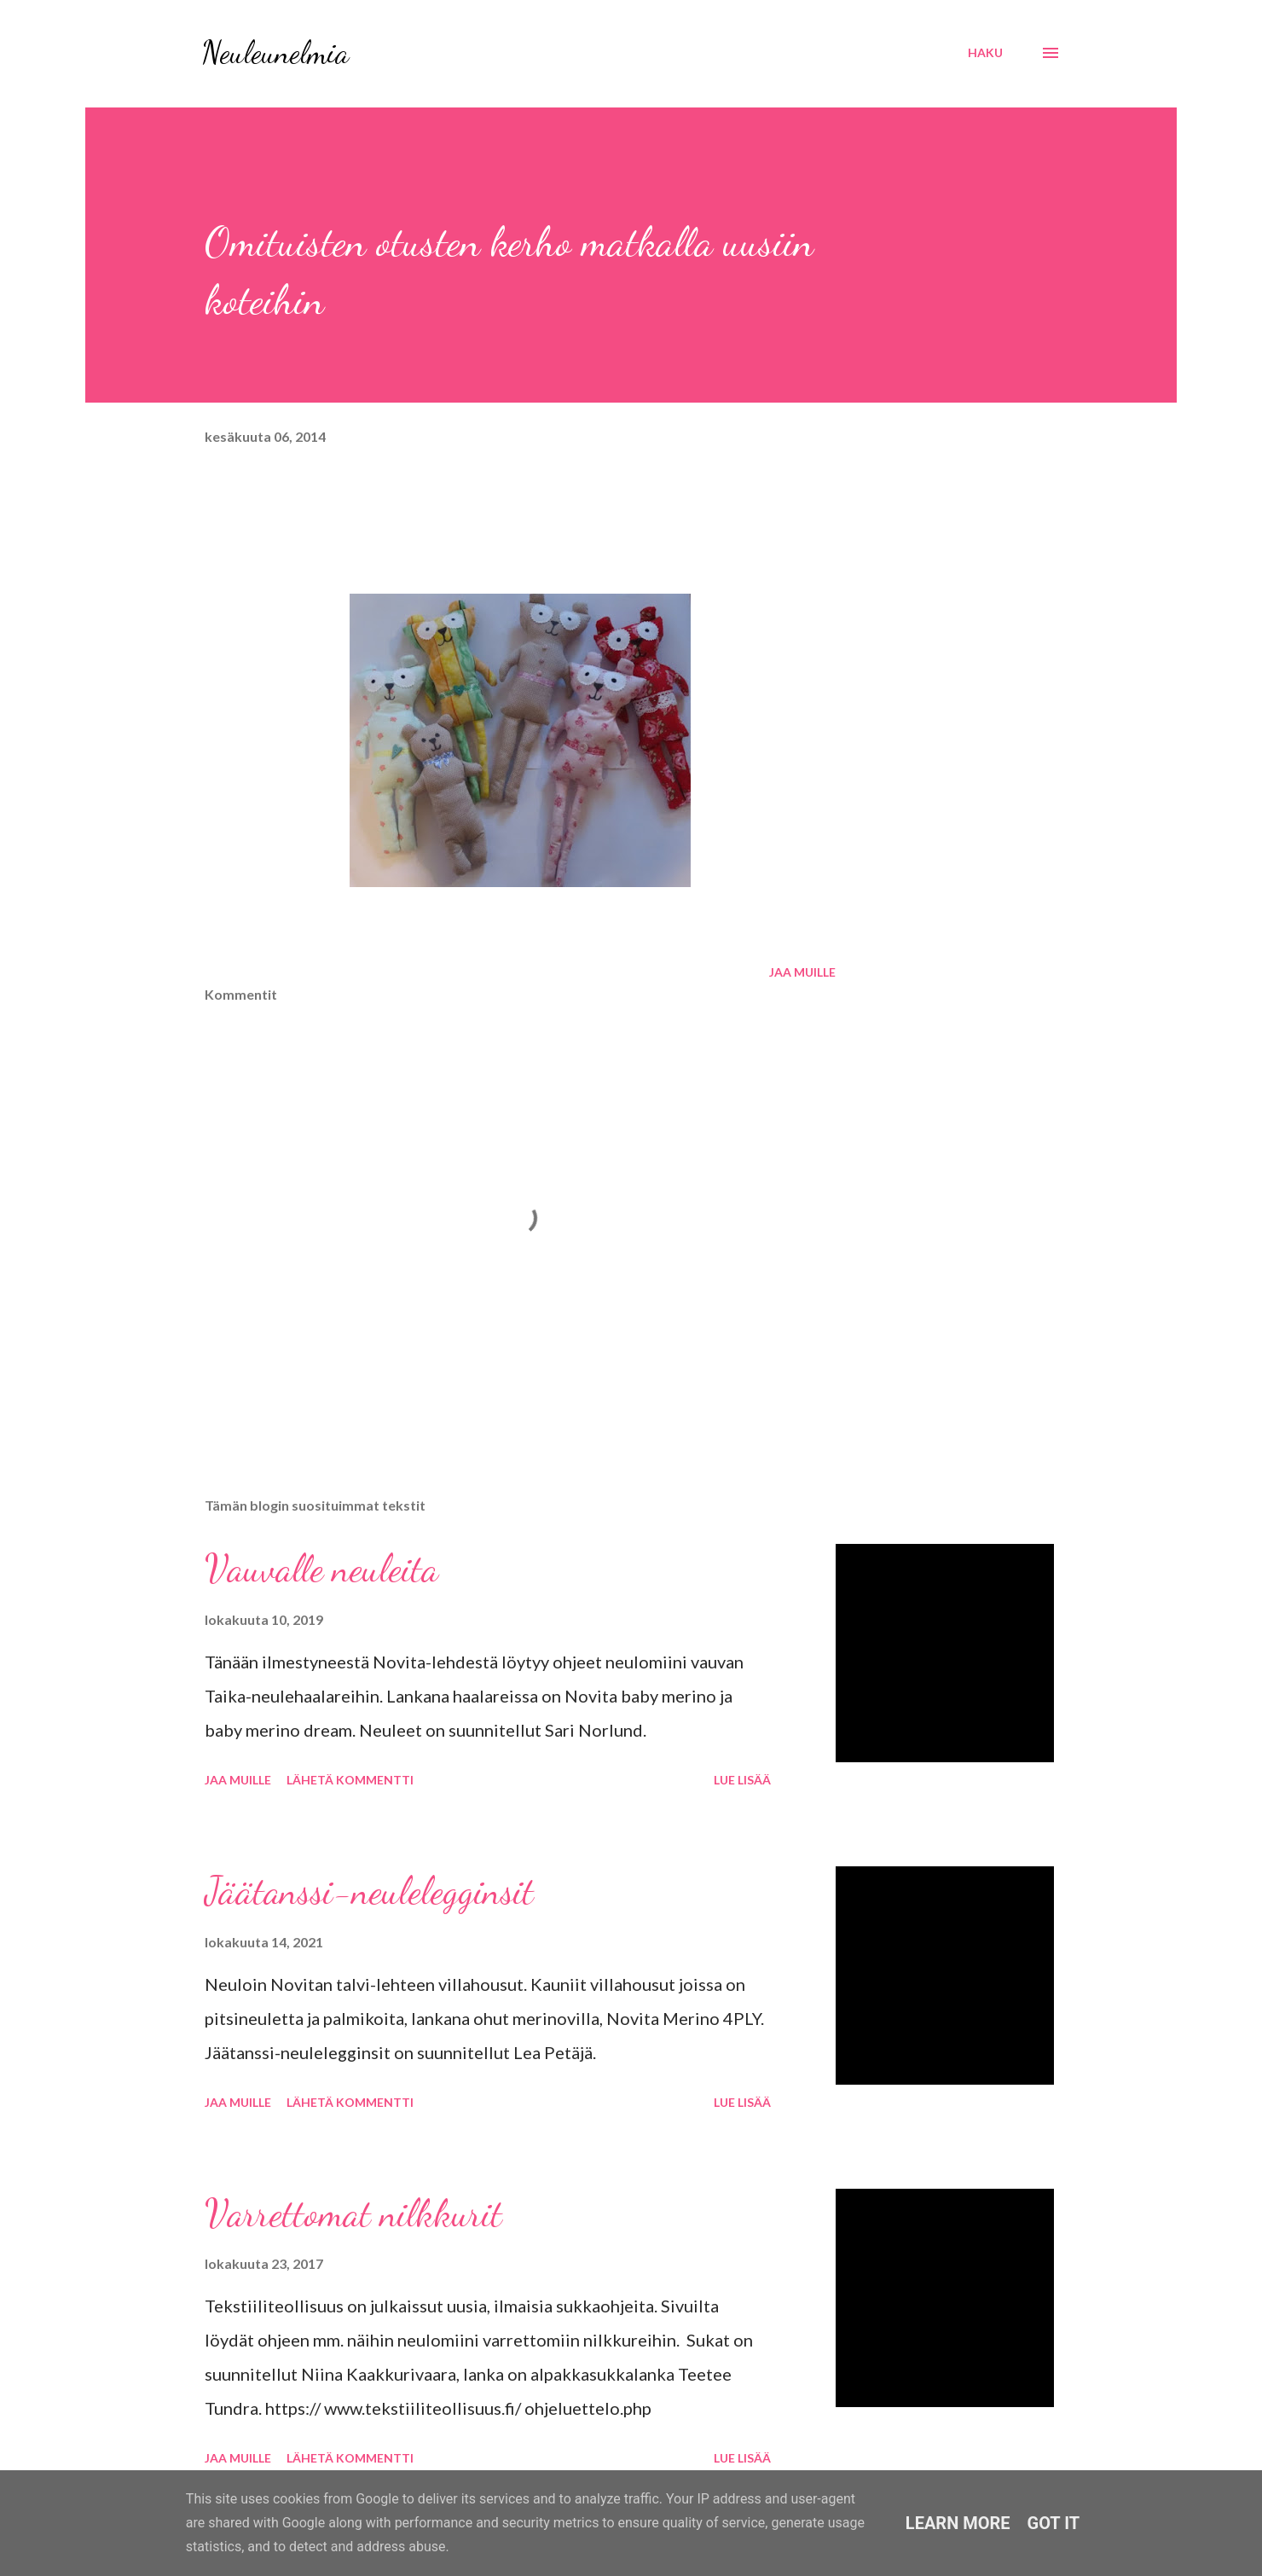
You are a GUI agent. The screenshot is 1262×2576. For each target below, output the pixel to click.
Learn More (958, 2523)
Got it (1054, 2523)
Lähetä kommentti (350, 1779)
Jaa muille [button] (802, 972)
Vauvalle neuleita (321, 1568)
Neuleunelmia (275, 52)
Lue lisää (742, 1779)
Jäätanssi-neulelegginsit (369, 1891)
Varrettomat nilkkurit (353, 2213)
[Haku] (985, 53)
